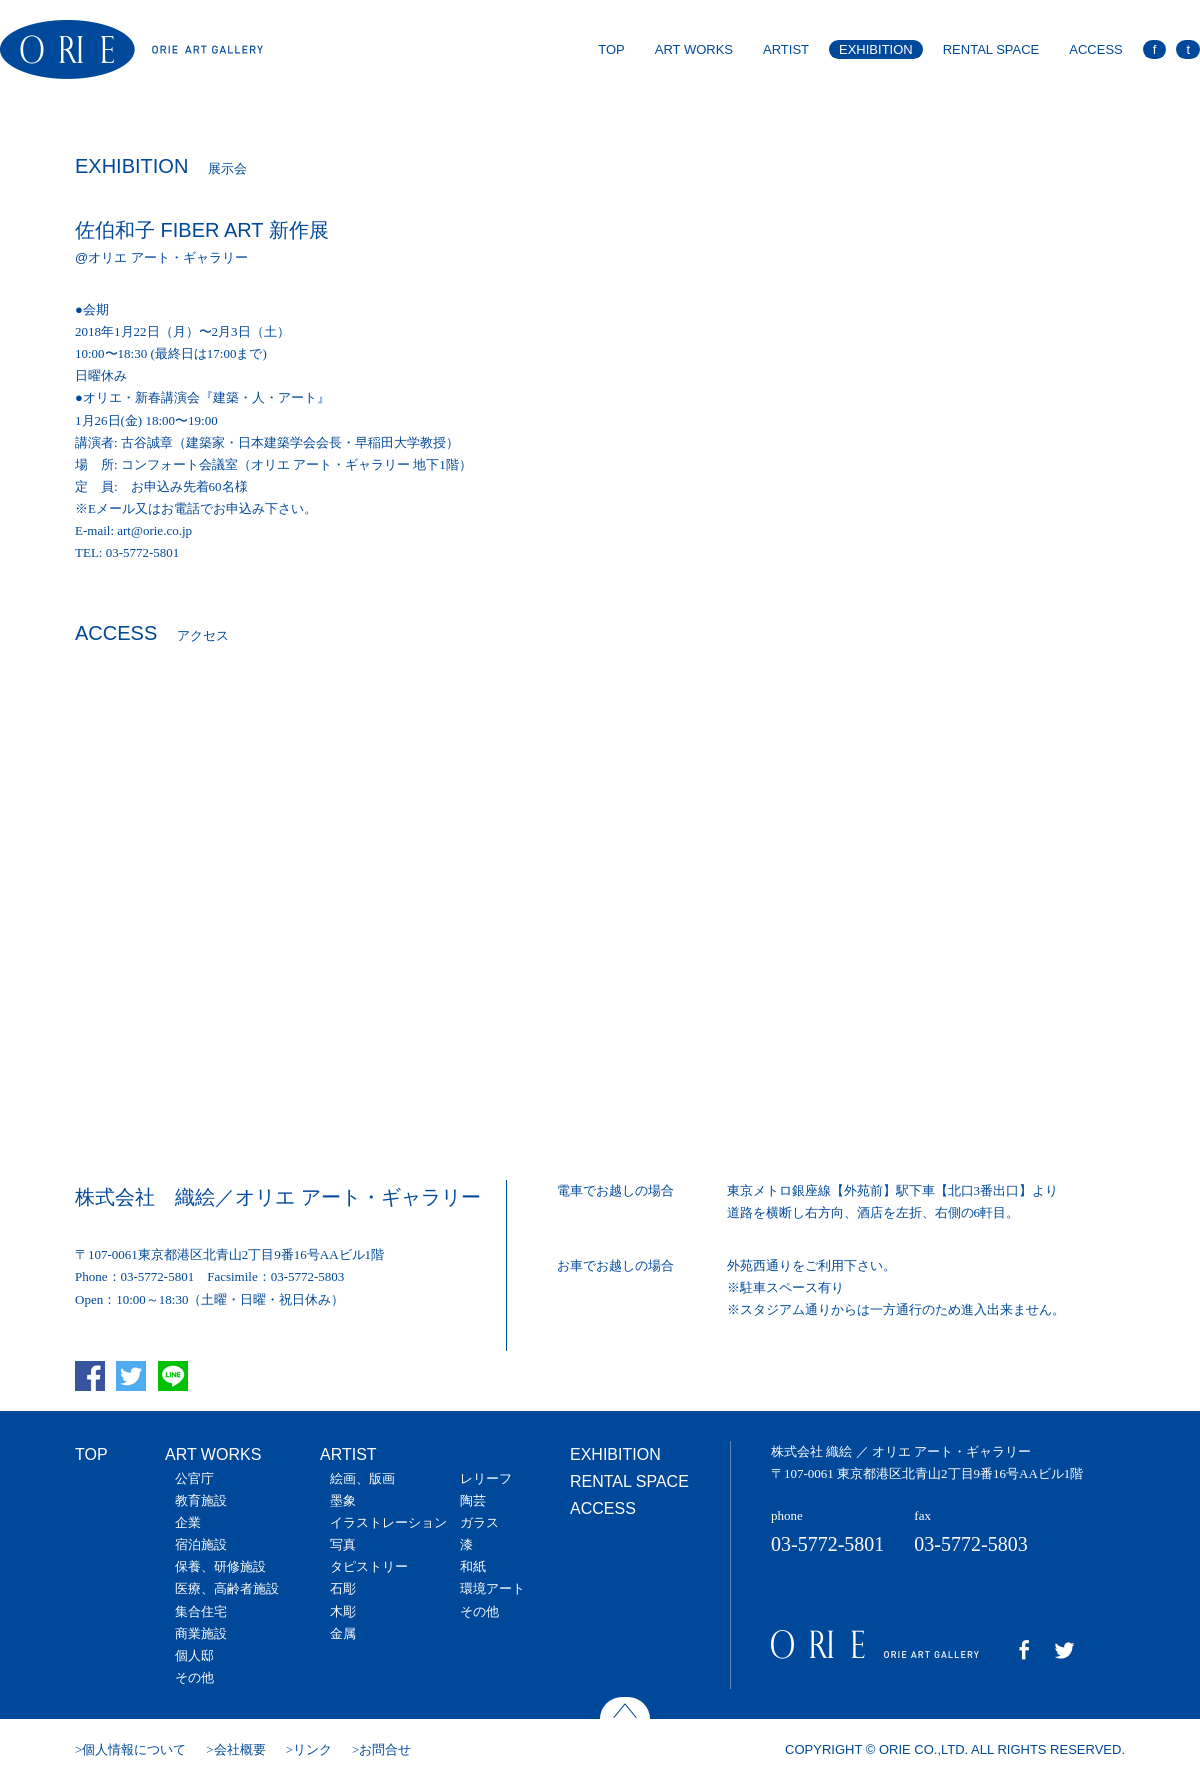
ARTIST (786, 49)
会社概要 (240, 1749)
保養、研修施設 (220, 1566)
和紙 (473, 1566)
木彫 (343, 1611)
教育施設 (201, 1500)
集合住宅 (201, 1611)
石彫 (343, 1588)
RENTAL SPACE (991, 49)
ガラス (479, 1522)
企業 (188, 1522)
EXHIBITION (876, 49)
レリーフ (486, 1478)
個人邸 (194, 1655)
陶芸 (473, 1500)
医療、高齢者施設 (227, 1588)
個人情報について (134, 1749)
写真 (343, 1544)
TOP (611, 49)
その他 (194, 1677)
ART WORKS (694, 49)
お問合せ (385, 1749)
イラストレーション (388, 1522)
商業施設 (201, 1633)
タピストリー (369, 1566)
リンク (312, 1749)
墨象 (343, 1500)
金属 (343, 1633)
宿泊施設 (201, 1544)
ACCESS (1095, 49)
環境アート (492, 1588)
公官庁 (194, 1478)
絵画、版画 (362, 1478)
